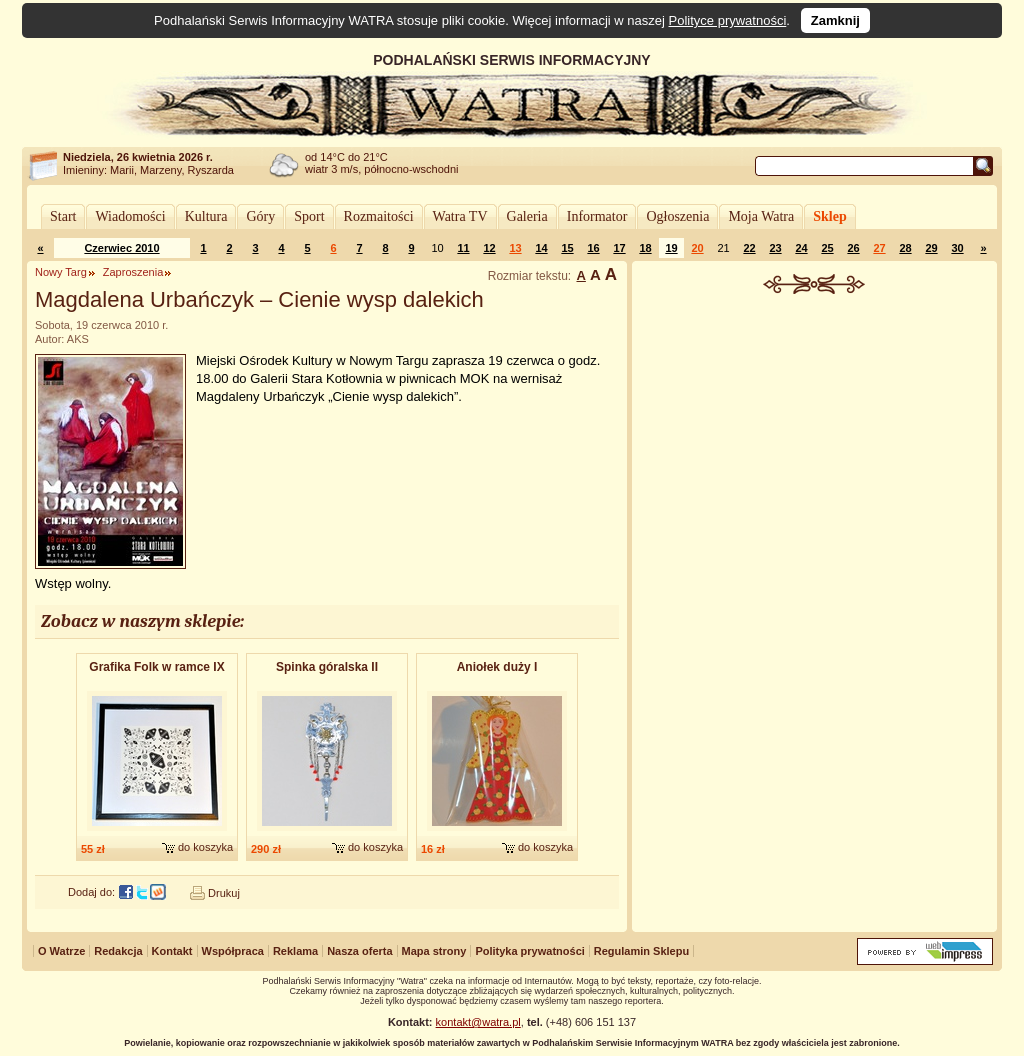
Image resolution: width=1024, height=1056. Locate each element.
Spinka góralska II (327, 667)
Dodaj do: (91, 892)
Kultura (206, 216)
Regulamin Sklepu (641, 951)
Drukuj (224, 893)
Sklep (829, 216)
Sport (309, 216)
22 (749, 248)
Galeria (527, 216)
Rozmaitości (379, 216)
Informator (597, 216)
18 (645, 248)
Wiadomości (130, 216)
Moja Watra (761, 216)
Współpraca (233, 951)
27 (879, 248)
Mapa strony (434, 951)
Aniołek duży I (497, 667)
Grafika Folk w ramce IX (156, 667)
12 (489, 248)
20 (697, 248)
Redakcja (118, 951)
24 (801, 248)
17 (619, 248)
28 (905, 248)
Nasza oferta (359, 951)
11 (463, 248)
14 (541, 248)
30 (957, 248)
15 (567, 248)
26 (853, 248)
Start (63, 216)
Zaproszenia (133, 272)
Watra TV (460, 216)
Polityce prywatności (728, 20)
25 (827, 248)
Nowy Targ (61, 272)
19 (671, 248)
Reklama (295, 951)
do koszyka (205, 847)
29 (931, 248)
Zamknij (835, 20)
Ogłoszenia (677, 216)
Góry (260, 216)
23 (775, 248)
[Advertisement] (815, 444)
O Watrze (61, 951)
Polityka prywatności (529, 951)
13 (515, 248)
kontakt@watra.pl (478, 1022)
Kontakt (172, 951)
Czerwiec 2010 (121, 248)
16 (593, 248)
